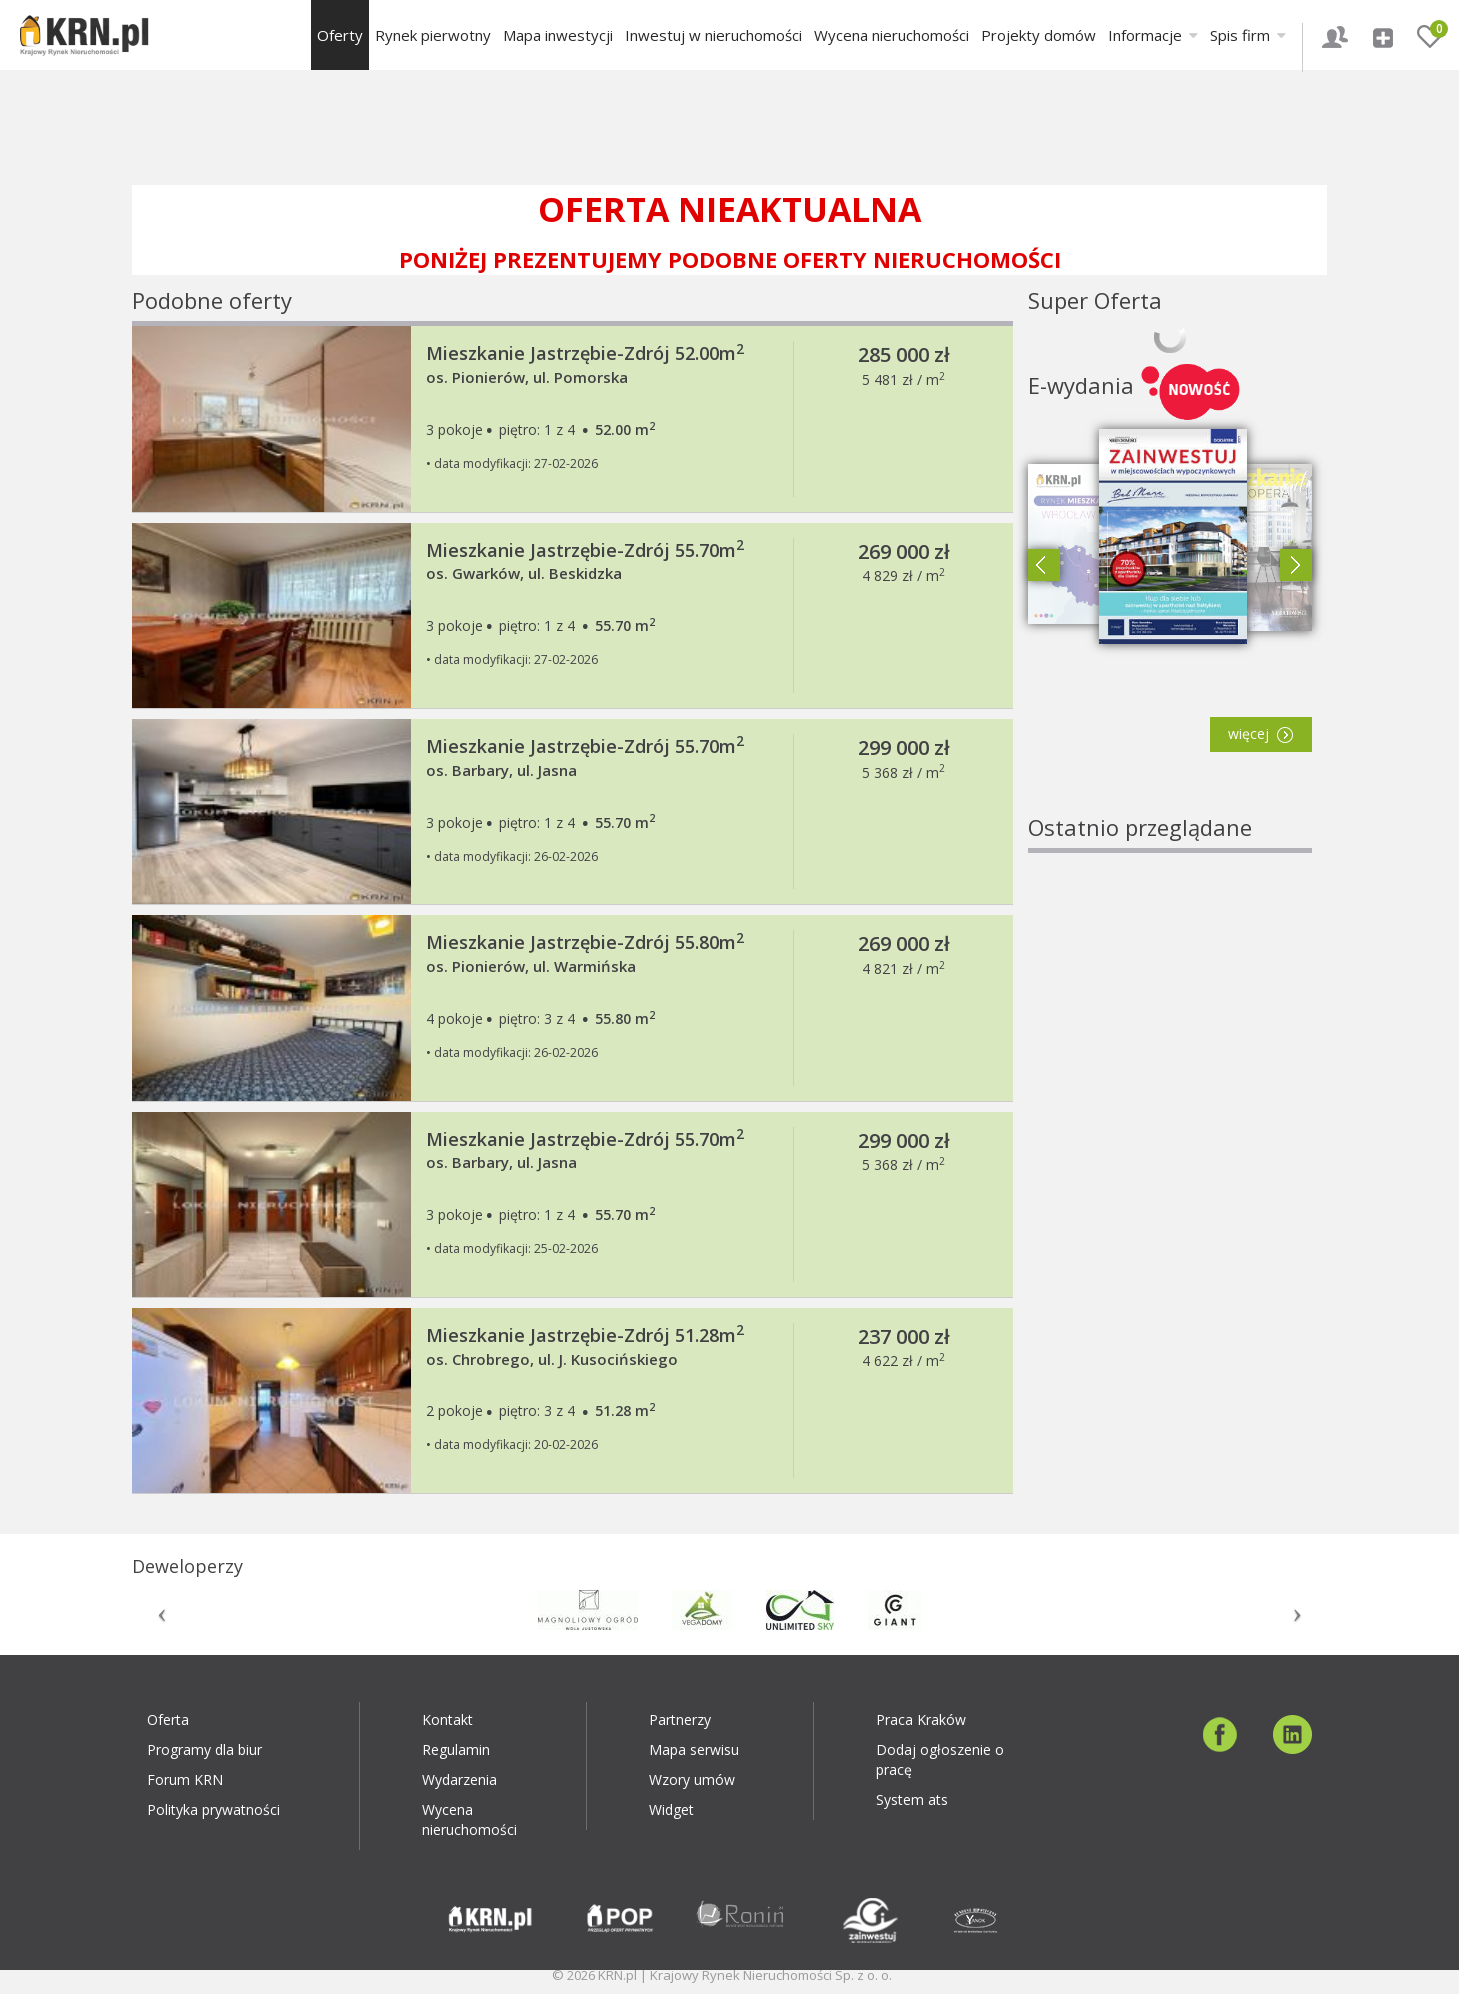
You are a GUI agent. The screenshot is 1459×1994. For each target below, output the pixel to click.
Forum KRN (185, 1779)
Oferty (340, 35)
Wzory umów (692, 1779)
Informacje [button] (1153, 35)
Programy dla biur (204, 1749)
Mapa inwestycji (558, 35)
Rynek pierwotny (433, 35)
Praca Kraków (921, 1719)
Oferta (168, 1719)
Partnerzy (680, 1719)
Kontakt (447, 1719)
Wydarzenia (459, 1779)
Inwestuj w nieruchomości (713, 35)
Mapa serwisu (694, 1749)
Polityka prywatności (213, 1809)
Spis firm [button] (1248, 35)
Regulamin (456, 1749)
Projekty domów (1038, 35)
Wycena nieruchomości (891, 35)
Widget (671, 1809)
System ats (912, 1799)
